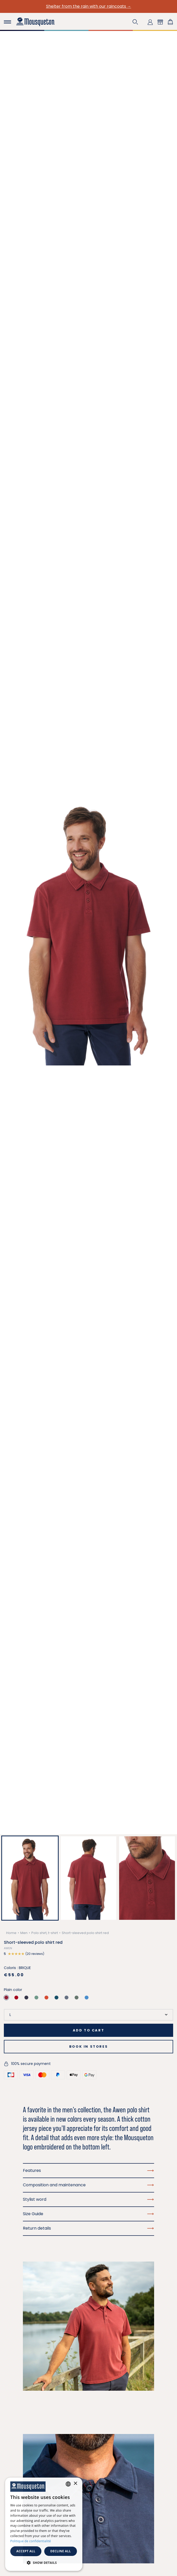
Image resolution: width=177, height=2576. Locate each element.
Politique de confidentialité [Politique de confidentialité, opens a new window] (30, 2541)
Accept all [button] (26, 2551)
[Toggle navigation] (7, 21)
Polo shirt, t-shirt (44, 1932)
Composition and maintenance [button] (88, 2185)
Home (11, 1932)
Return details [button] (88, 2228)
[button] (135, 22)
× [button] (75, 2484)
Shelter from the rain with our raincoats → (88, 6)
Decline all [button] (60, 2551)
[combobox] (68, 2484)
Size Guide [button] (88, 2214)
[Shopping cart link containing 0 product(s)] (170, 22)
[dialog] (43, 2524)
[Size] (88, 2015)
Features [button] (88, 2170)
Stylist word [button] (88, 2199)
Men (24, 1932)
